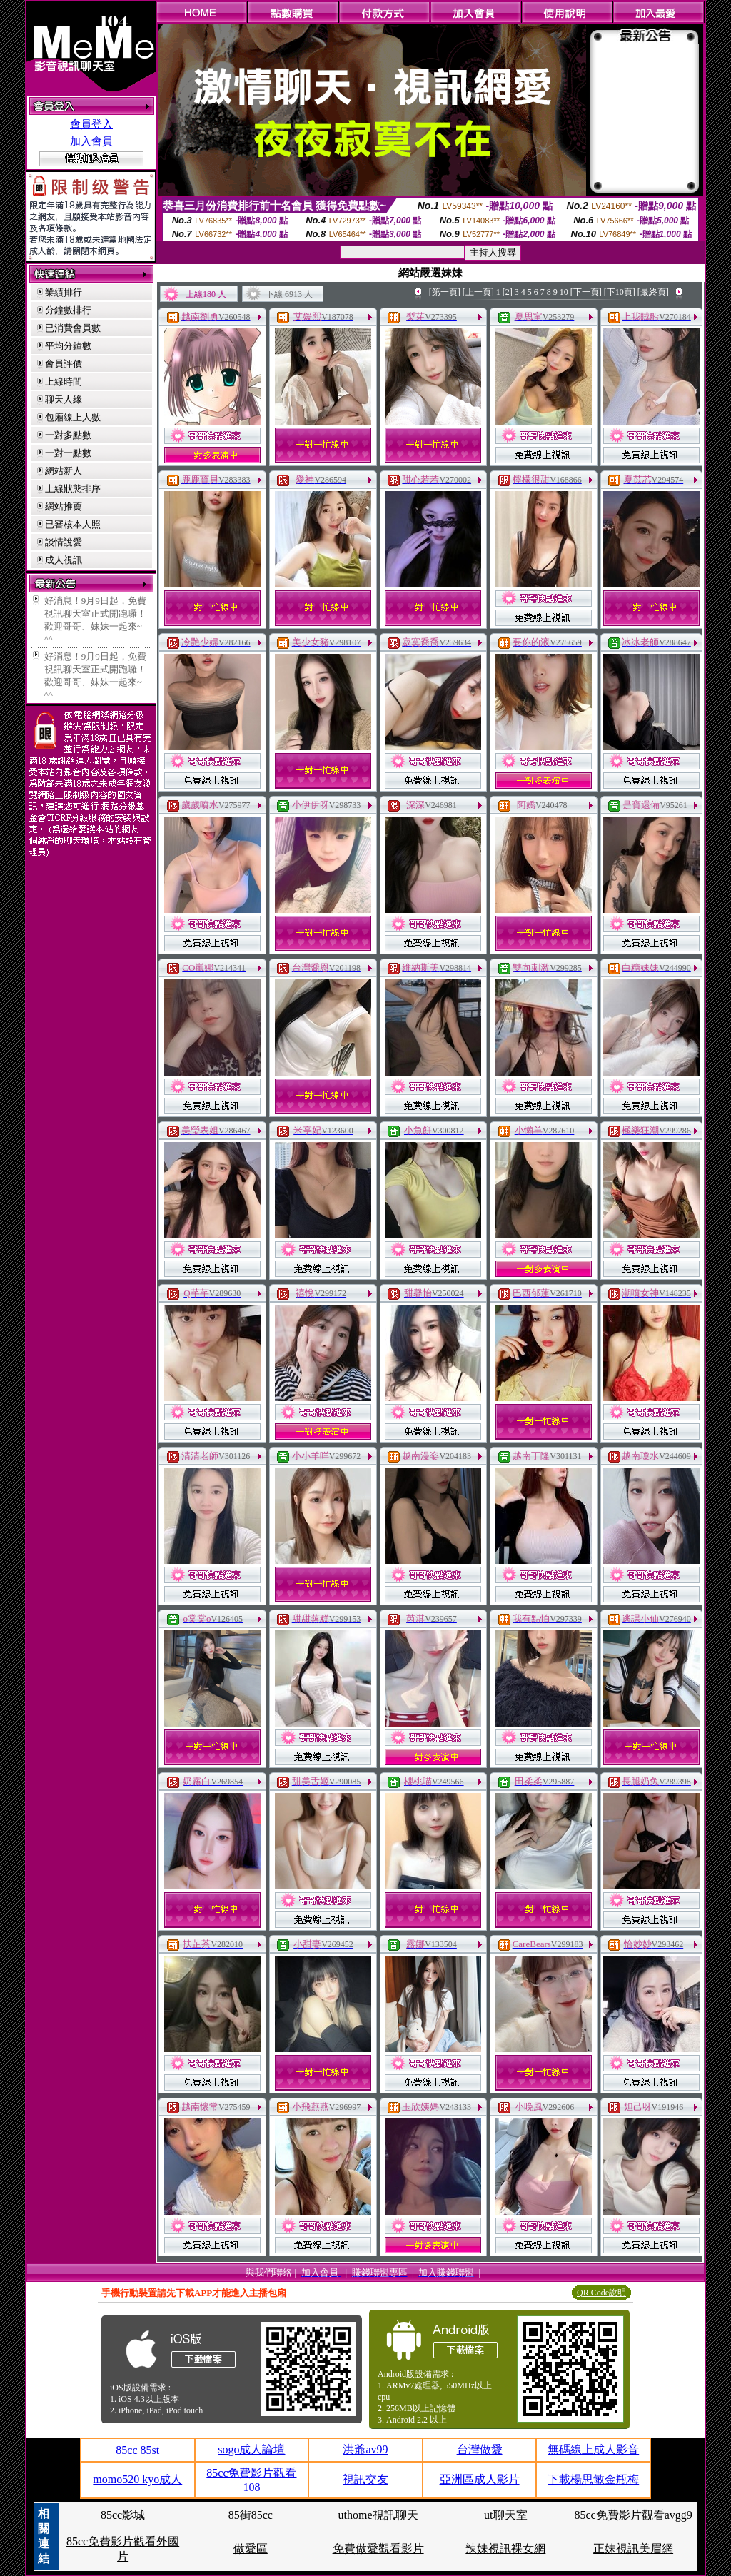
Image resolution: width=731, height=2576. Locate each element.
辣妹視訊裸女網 (505, 2548)
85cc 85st (137, 2450)
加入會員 (91, 141)
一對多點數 (68, 435)
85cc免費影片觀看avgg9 (633, 2515)
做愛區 (250, 2548)
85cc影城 (123, 2515)
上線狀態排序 (73, 488)
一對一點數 (68, 453)
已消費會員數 (73, 328)
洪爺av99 (365, 2449)
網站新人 (63, 470)
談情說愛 (63, 542)
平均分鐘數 (68, 345)
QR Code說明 (601, 2293)
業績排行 (63, 292)
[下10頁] (619, 292)
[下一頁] (586, 292)
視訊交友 (365, 2479)
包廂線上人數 (73, 417)
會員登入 (91, 124)
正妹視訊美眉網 (633, 2548)
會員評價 (63, 363)
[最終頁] (653, 292)
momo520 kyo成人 (137, 2479)
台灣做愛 (480, 2449)
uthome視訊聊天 (378, 2515)
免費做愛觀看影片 (378, 2548)
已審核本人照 (73, 524)
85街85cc (250, 2515)
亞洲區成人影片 (480, 2479)
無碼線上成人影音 (593, 2449)
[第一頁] (444, 292)
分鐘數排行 (68, 310)
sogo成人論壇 (251, 2449)
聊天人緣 (63, 399)
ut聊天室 (505, 2515)
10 (564, 292)
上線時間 (63, 381)
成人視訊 (63, 560)
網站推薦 (63, 506)
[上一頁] (478, 292)
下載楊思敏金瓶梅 (593, 2479)
